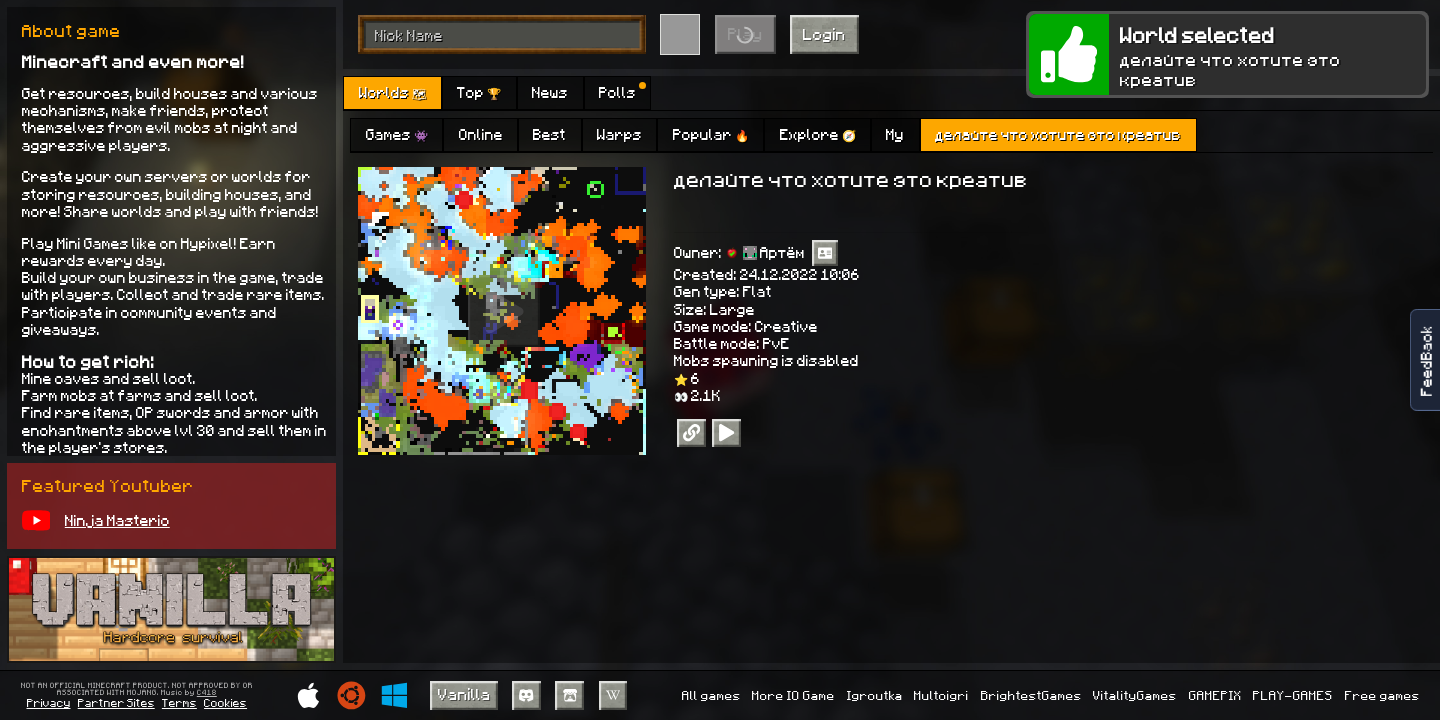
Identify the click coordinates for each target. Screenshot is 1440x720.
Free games (1382, 695)
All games (711, 695)
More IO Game (793, 695)
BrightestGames (1031, 695)
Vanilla (464, 693)
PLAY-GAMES (1293, 695)
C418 (207, 693)
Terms (179, 702)
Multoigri (941, 695)
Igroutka (875, 695)
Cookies (225, 702)
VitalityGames (1135, 695)
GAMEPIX (1215, 695)
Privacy (49, 702)
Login (824, 33)
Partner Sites (116, 702)
